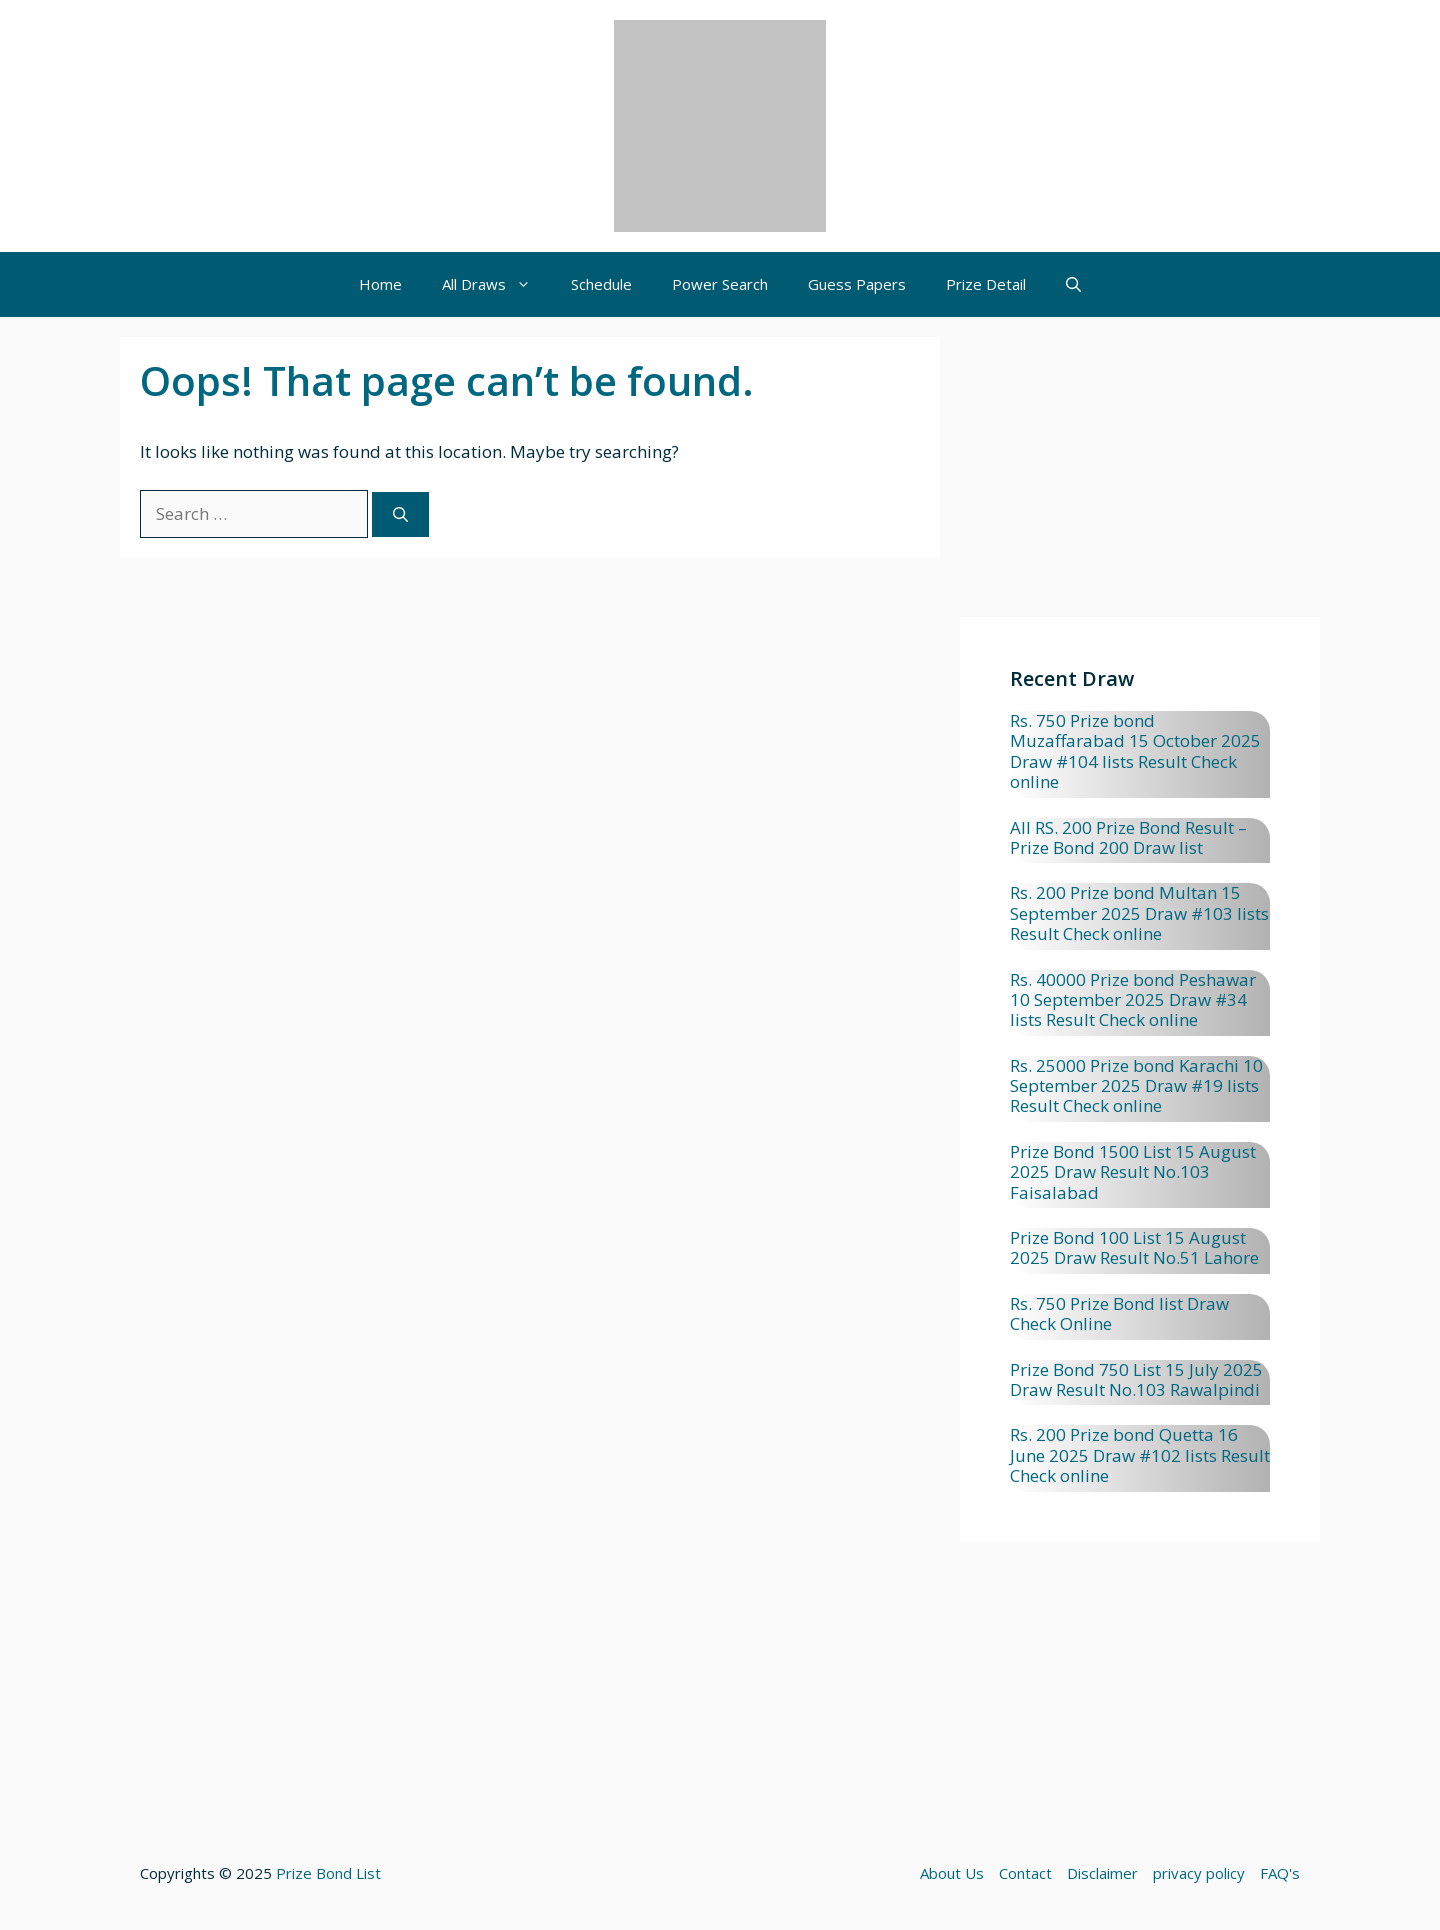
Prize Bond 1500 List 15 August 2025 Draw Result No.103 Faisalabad (1133, 1172)
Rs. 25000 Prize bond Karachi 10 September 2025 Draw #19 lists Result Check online (1136, 1086)
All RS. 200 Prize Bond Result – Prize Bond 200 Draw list (1128, 837)
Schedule (601, 284)
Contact (1025, 1873)
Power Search (720, 284)
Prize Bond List (328, 1873)
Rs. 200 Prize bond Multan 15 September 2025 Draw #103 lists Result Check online (1139, 913)
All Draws (496, 284)
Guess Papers (857, 284)
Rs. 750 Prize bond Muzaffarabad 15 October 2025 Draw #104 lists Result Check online (1135, 751)
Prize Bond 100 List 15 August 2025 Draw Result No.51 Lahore (1134, 1247)
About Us (952, 1873)
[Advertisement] (1140, 477)
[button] (1073, 284)
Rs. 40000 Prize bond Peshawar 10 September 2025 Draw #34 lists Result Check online (1133, 1000)
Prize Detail (986, 284)
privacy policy (1199, 1873)
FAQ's (1280, 1873)
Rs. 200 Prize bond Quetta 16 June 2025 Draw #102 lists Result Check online (1140, 1455)
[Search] (400, 514)
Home (380, 284)
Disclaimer (1102, 1873)
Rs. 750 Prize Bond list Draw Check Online (1119, 1313)
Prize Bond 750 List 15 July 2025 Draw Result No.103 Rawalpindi (1136, 1379)
